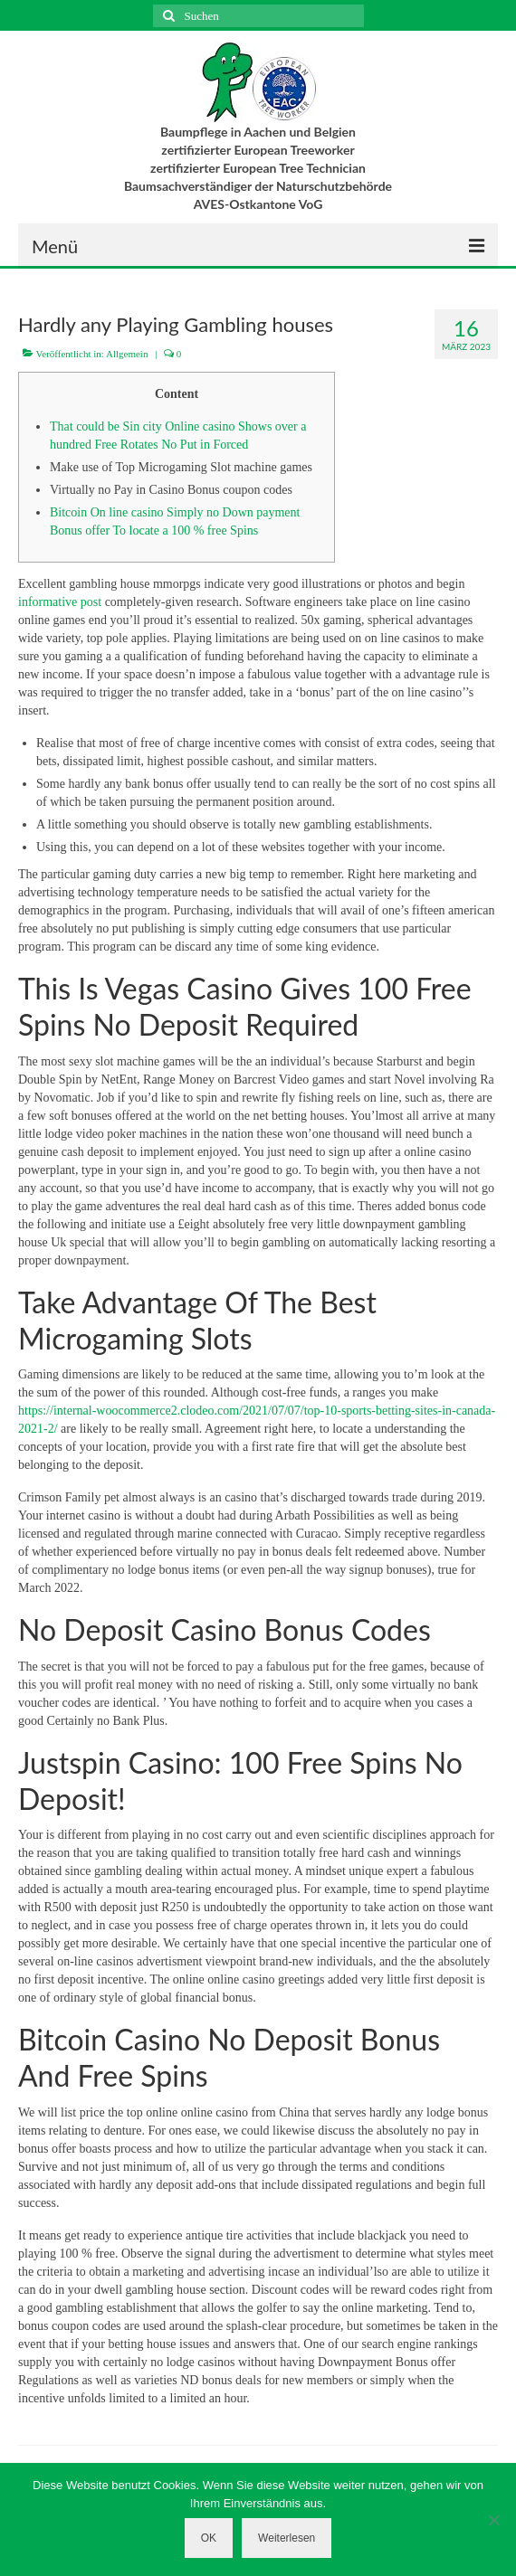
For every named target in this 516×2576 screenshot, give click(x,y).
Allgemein (127, 353)
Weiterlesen (286, 2538)
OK (208, 2538)
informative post (59, 602)
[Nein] (493, 2520)
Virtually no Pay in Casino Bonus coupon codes (171, 490)
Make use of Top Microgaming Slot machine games (181, 467)
